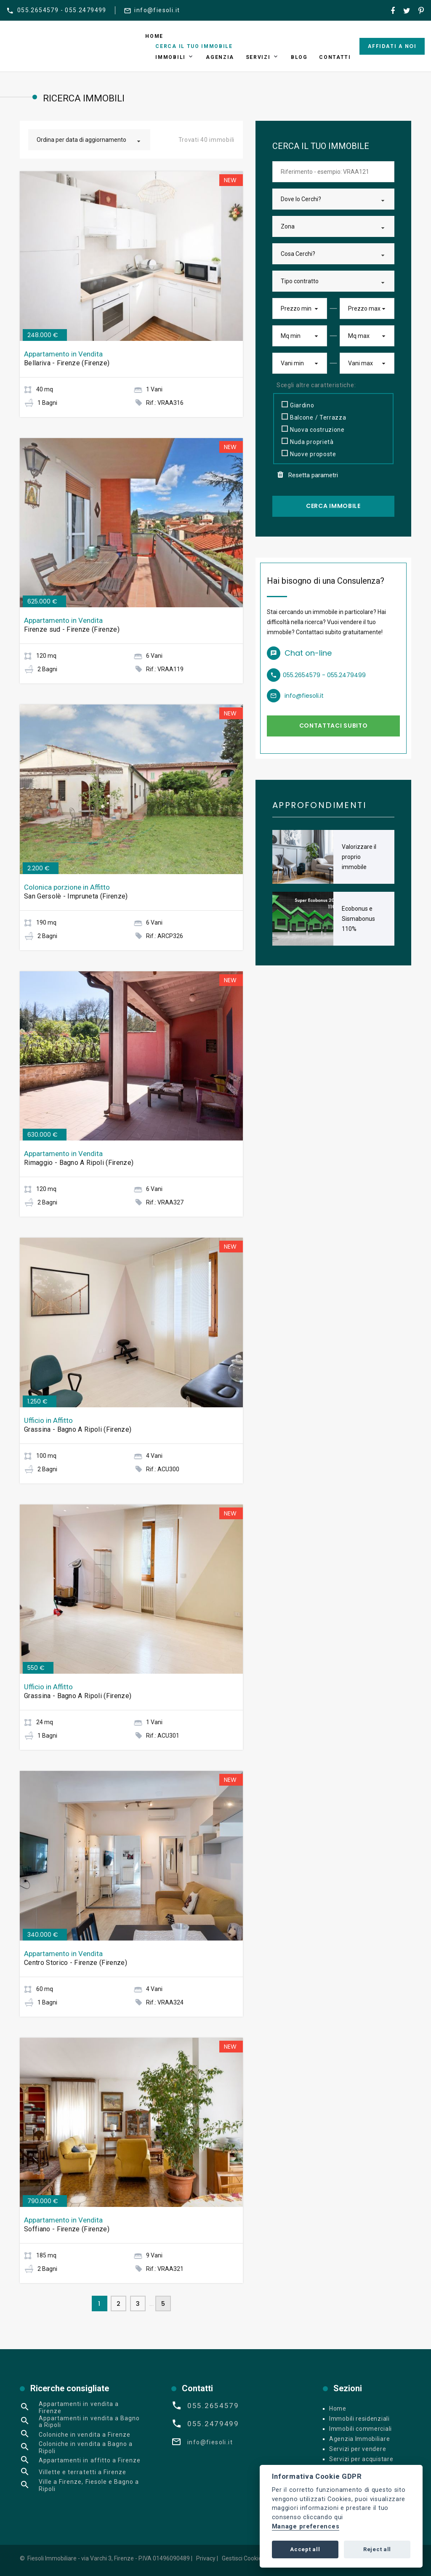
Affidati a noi (392, 46)
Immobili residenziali (359, 2418)
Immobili (170, 57)
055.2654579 (213, 2405)
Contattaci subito (333, 725)
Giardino (298, 404)
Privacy (206, 2558)
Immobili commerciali (360, 2428)
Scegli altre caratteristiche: (316, 385)
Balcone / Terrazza (314, 416)
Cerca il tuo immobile (193, 46)
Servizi (258, 57)
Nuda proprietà (308, 441)
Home (154, 36)
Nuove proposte (309, 453)
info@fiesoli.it (157, 10)
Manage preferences (306, 2526)
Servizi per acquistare (361, 2459)
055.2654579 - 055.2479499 (61, 10)
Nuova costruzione (313, 429)
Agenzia (220, 57)
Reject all (377, 2549)
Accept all (305, 2549)
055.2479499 (213, 2423)
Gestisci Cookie (242, 2558)
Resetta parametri (307, 475)
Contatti (335, 57)
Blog (299, 57)
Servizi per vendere (357, 2449)
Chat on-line (308, 653)
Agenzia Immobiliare (359, 2438)
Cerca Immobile (333, 506)
